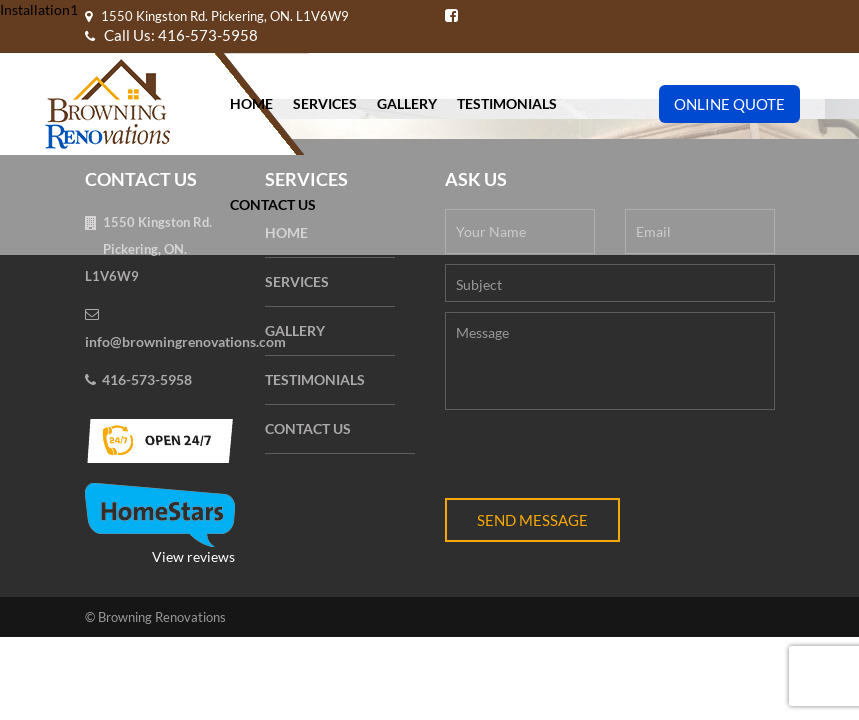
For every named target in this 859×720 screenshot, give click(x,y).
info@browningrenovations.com (185, 341)
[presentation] (597, 459)
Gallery (407, 103)
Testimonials (507, 103)
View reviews (160, 524)
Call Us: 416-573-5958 (171, 35)
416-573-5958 (147, 379)
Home (251, 103)
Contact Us (273, 204)
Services (325, 103)
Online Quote (729, 104)
